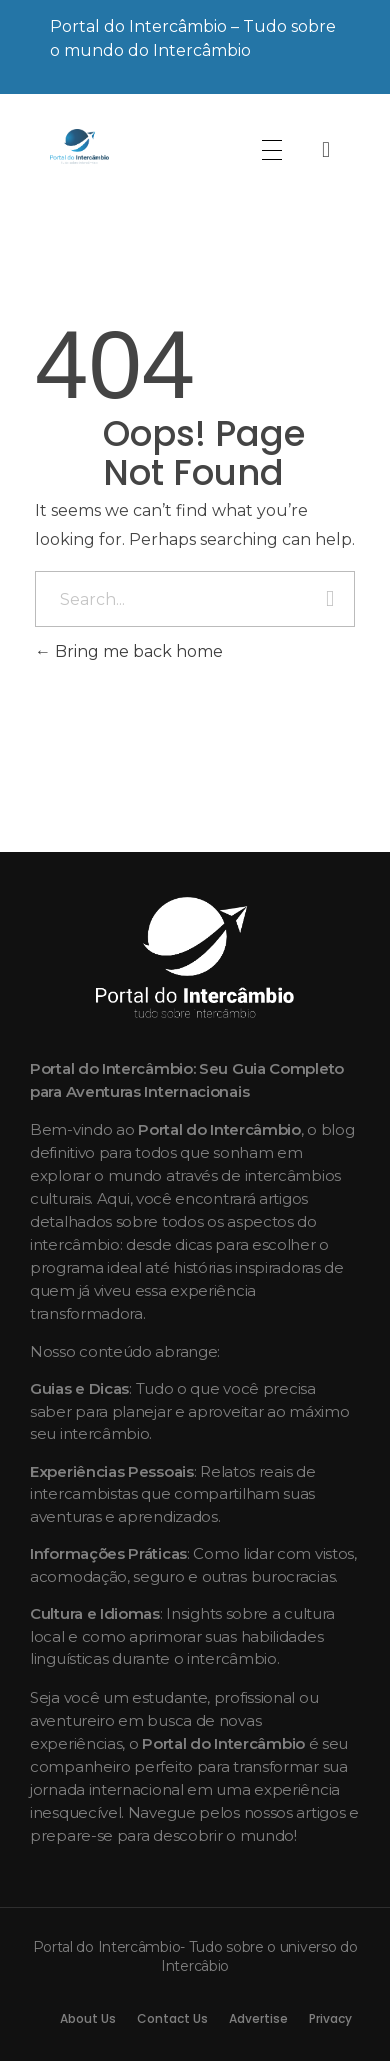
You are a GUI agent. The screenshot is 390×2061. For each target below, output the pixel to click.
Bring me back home (129, 651)
